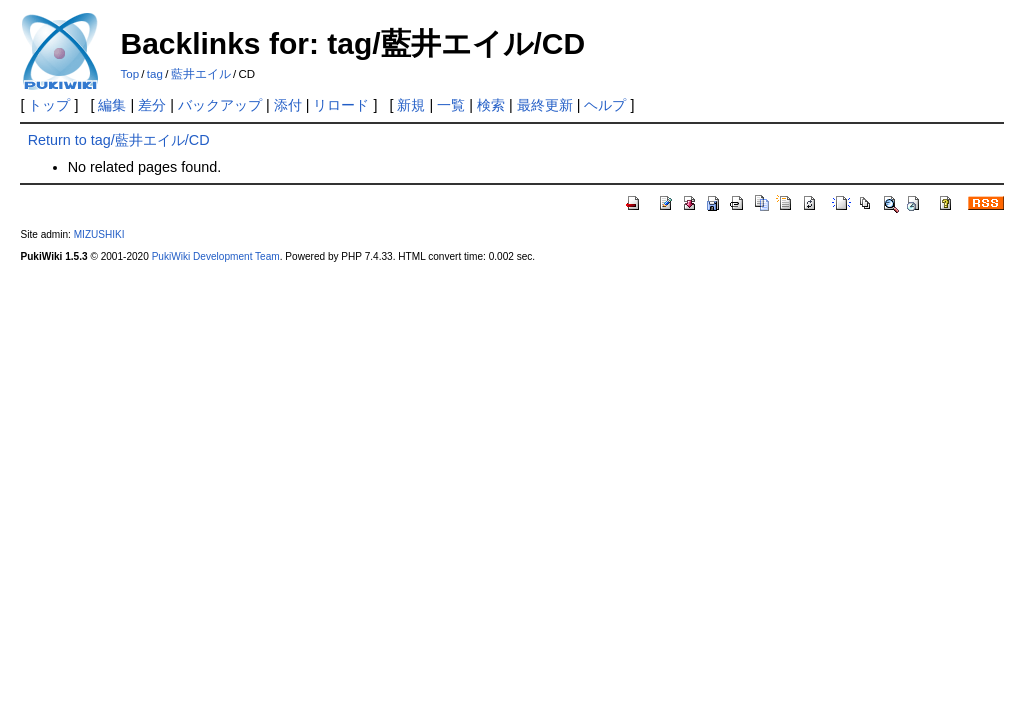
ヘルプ (605, 105)
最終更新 (545, 105)
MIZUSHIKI (99, 234)
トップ (49, 105)
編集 (112, 105)
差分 (152, 105)
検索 (491, 105)
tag (155, 74)
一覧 (451, 105)
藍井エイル (201, 74)
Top (129, 74)
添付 (288, 105)
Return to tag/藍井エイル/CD (119, 140)
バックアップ (220, 105)
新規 (411, 105)
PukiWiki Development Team (216, 256)
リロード (341, 105)
